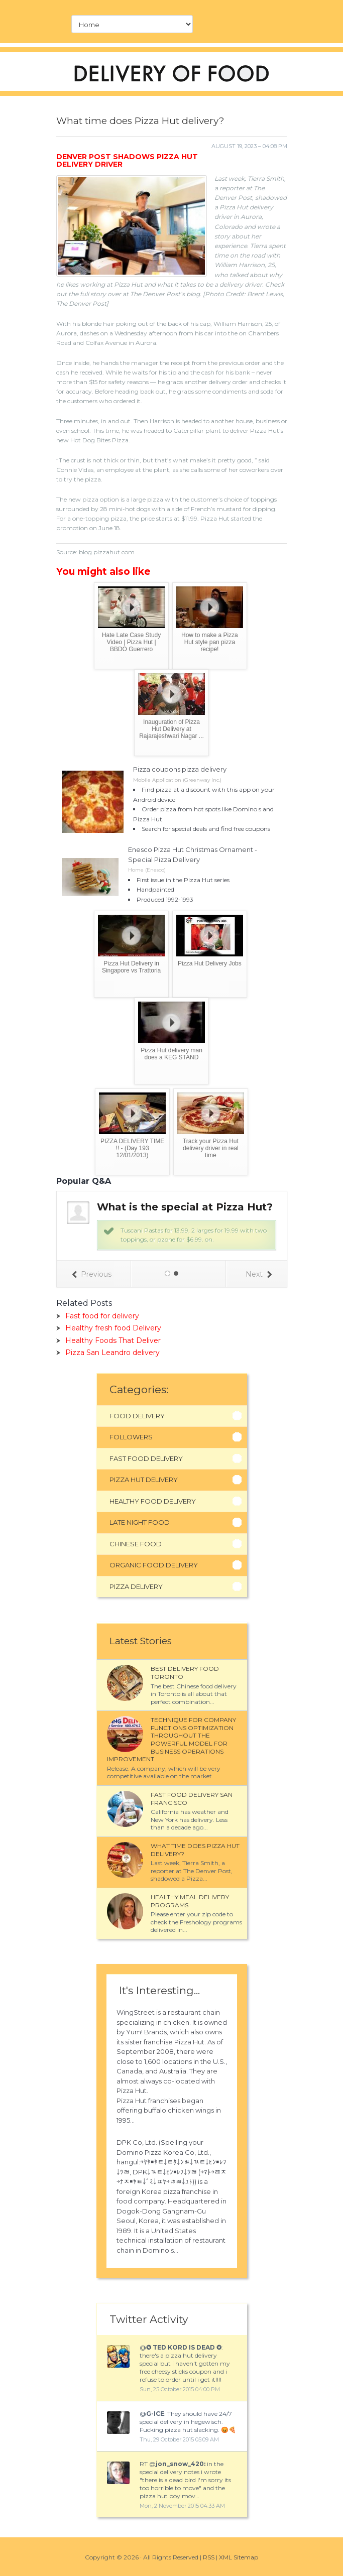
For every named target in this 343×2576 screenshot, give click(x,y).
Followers (131, 1437)
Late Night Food (139, 1522)
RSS (208, 2557)
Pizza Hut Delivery (143, 1480)
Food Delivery (137, 1416)
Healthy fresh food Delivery (113, 1327)
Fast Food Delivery (146, 1458)
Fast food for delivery (102, 1315)
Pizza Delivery (136, 1586)
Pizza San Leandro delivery (112, 1352)
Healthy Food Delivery (152, 1501)
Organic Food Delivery (153, 1565)
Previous (91, 1274)
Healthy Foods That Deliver (113, 1340)
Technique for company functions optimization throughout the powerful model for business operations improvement (171, 1739)
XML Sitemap (238, 2557)
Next (259, 1274)
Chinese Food (135, 1544)
